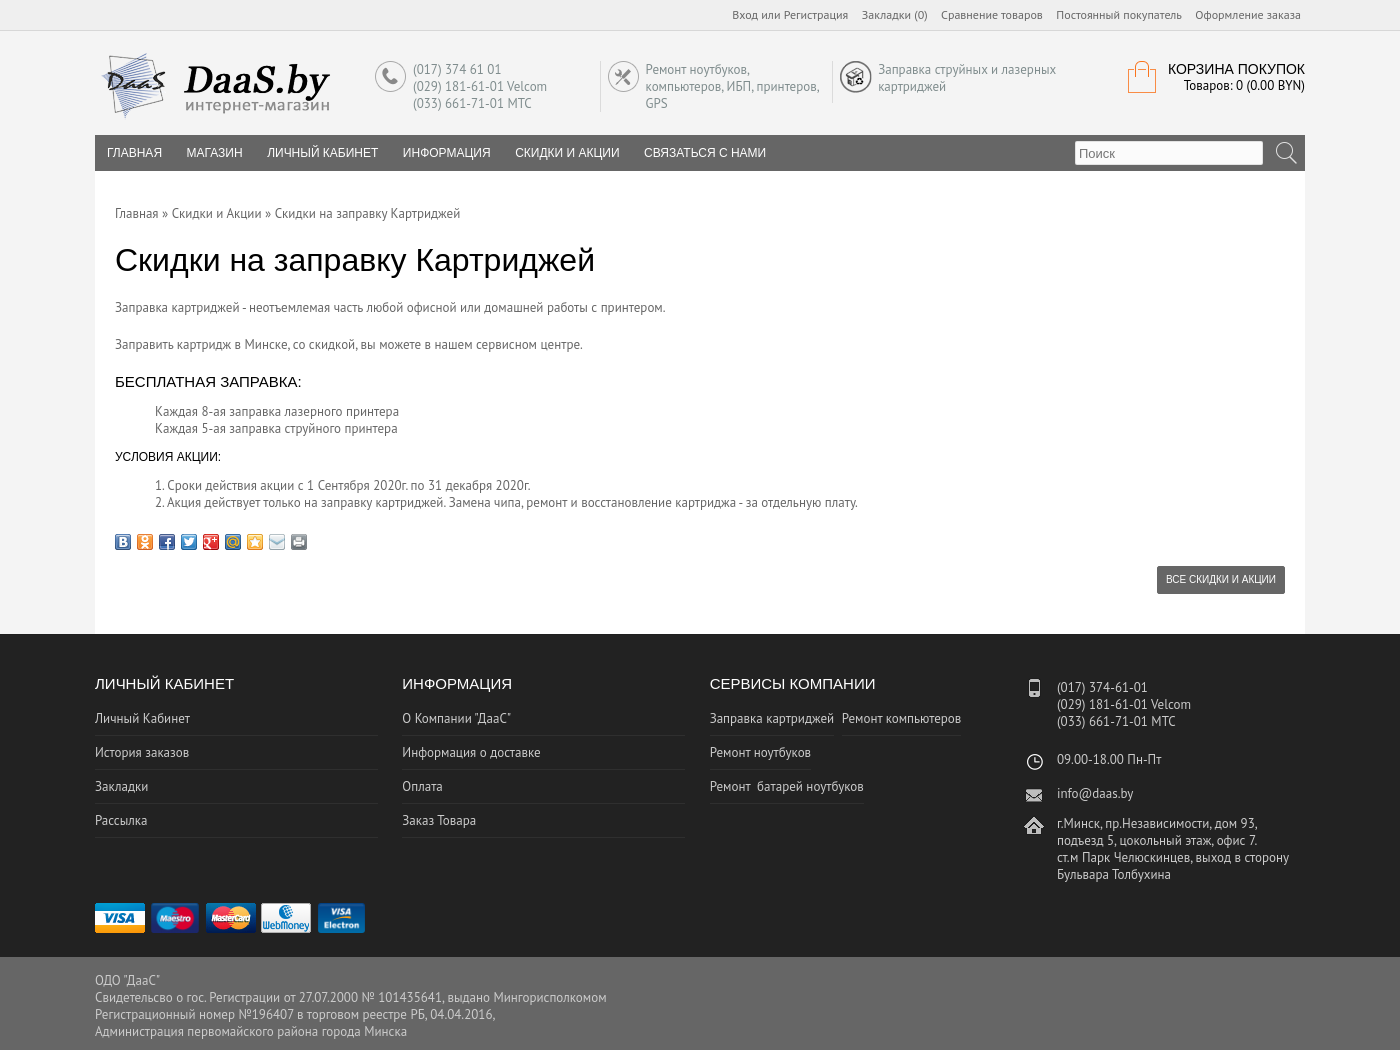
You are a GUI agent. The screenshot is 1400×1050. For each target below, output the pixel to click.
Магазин (215, 153)
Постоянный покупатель (1119, 14)
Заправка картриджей (772, 718)
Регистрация (816, 14)
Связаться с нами (705, 153)
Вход (745, 14)
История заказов (142, 752)
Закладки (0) (895, 14)
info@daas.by (1095, 793)
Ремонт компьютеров (902, 718)
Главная (137, 213)
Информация (447, 153)
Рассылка (121, 820)
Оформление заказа (1248, 14)
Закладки (121, 786)
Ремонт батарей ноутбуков (787, 786)
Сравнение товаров (992, 14)
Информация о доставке (471, 752)
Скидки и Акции (567, 153)
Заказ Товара (439, 820)
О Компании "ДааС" (456, 718)
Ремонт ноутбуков (760, 752)
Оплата (422, 786)
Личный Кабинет (322, 153)
